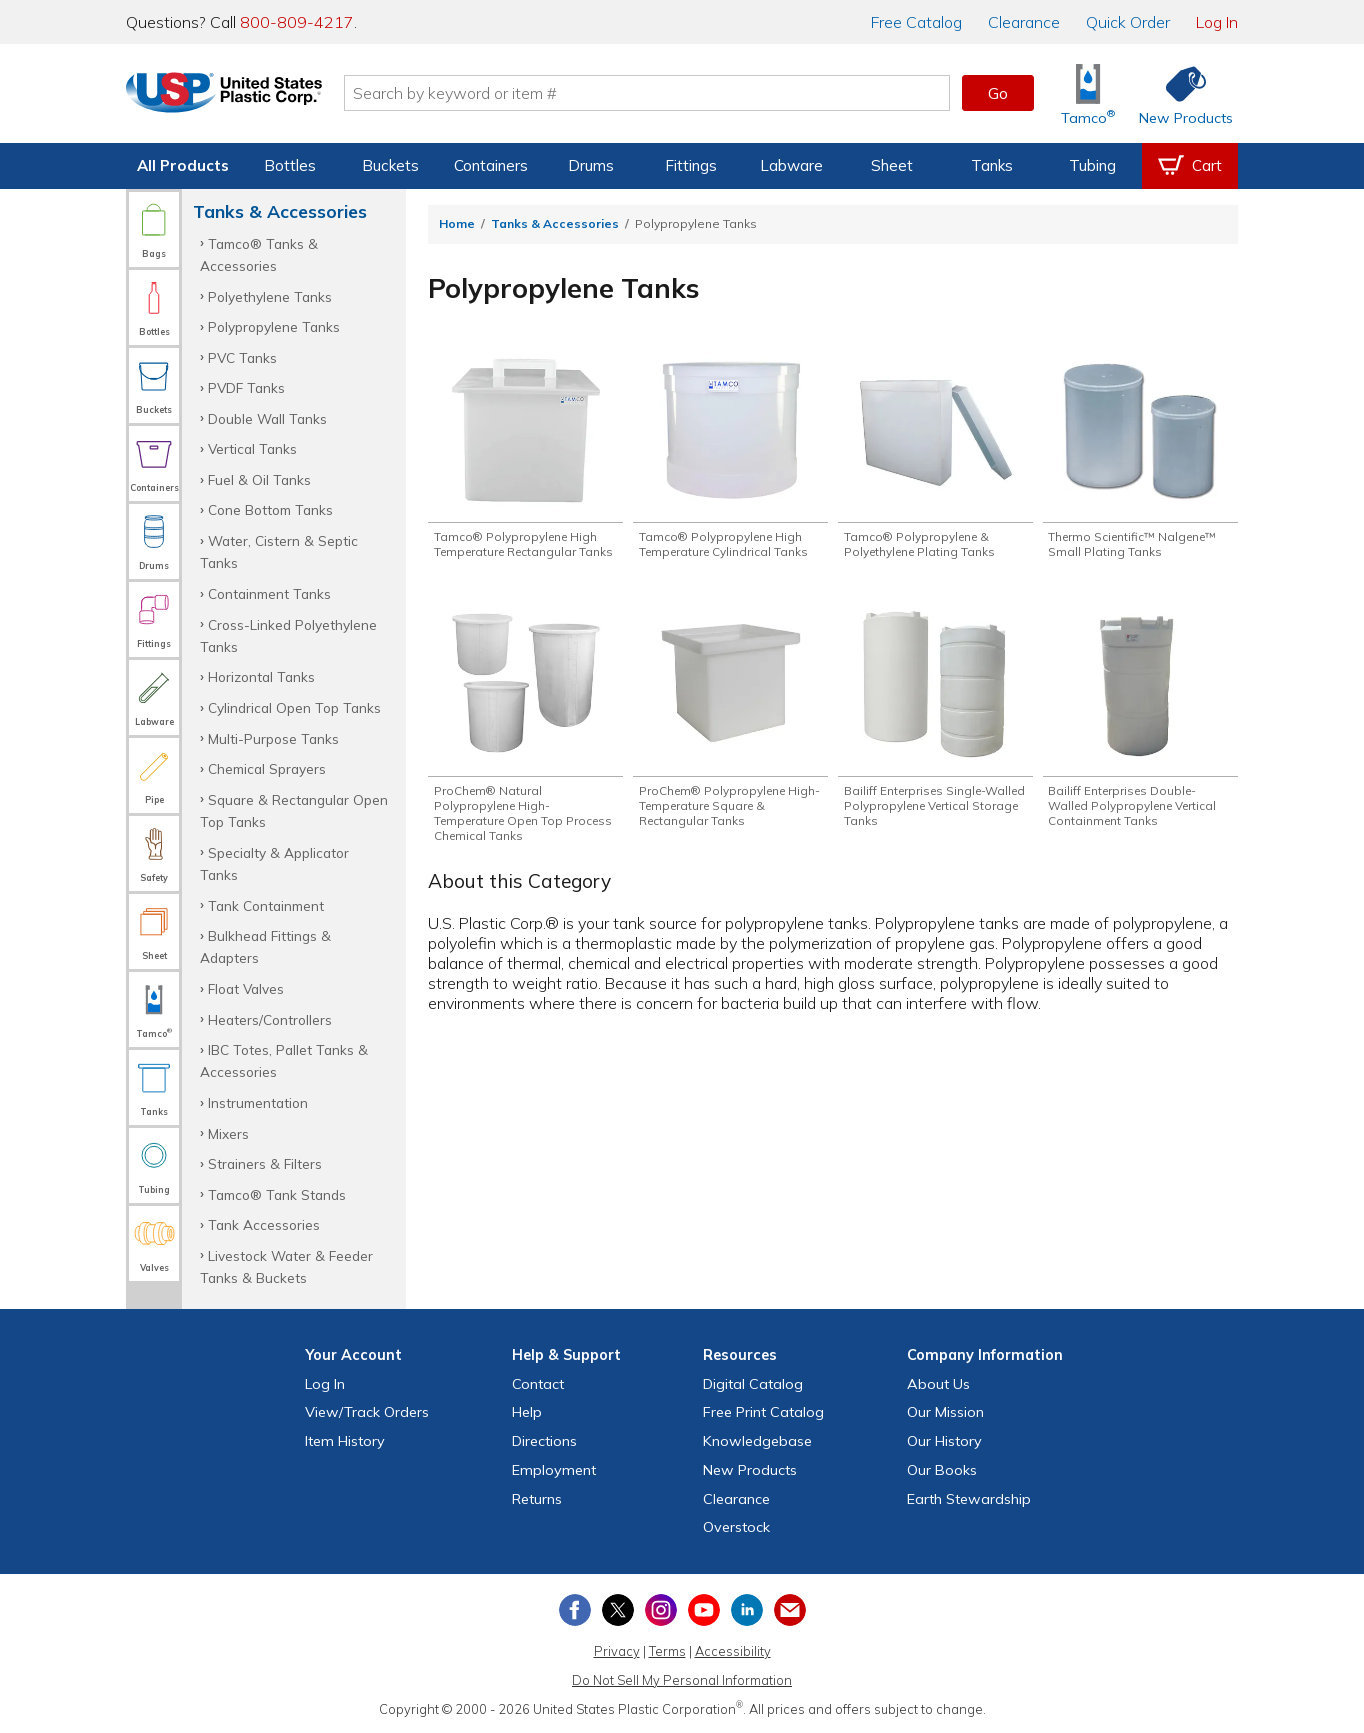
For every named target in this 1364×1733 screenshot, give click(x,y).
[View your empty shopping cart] (1190, 166)
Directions (544, 1441)
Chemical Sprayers (267, 768)
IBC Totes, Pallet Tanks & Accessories (284, 1060)
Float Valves (246, 988)
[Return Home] (244, 97)
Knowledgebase (757, 1441)
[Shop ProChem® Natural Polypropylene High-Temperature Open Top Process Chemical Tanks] (525, 747)
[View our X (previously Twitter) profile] (618, 1610)
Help (527, 1412)
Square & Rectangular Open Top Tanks (294, 810)
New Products (750, 1470)
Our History (944, 1441)
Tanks (992, 165)
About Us (938, 1384)
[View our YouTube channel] (704, 1610)
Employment (554, 1470)
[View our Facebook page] (575, 1610)
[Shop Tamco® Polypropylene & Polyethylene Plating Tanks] (935, 457)
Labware (791, 165)
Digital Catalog (753, 1384)
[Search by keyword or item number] (667, 93)
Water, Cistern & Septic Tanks (279, 551)
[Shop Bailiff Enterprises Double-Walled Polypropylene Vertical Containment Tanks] (1140, 739)
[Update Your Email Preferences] (790, 1610)
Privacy (617, 1651)
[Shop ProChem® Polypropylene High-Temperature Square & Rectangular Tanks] (730, 739)
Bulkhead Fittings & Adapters (265, 946)
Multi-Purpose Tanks (273, 738)
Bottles (290, 165)
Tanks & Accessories (555, 223)
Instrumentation (258, 1102)
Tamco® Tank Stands (277, 1194)
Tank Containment (266, 905)
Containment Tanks (269, 593)
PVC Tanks (242, 357)
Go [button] (998, 93)
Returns (537, 1499)
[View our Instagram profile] (661, 1610)
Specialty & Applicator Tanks (274, 863)
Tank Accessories (264, 1224)
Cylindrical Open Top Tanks (294, 707)
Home (457, 223)
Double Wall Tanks (267, 418)
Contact (538, 1384)
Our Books (942, 1470)
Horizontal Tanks (261, 676)
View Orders (367, 1412)
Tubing (1092, 165)
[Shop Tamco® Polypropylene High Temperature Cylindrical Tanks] (730, 457)
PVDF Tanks (246, 387)
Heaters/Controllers (270, 1019)
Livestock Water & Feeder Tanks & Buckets (286, 1266)
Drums (591, 165)
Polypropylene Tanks (274, 326)
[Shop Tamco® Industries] (1088, 93)
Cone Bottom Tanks (270, 509)
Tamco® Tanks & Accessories (259, 254)
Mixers (228, 1133)
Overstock (736, 1527)
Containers (491, 165)
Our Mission (945, 1412)
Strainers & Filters (265, 1163)
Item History (345, 1441)
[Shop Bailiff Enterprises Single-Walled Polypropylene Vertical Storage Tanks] (935, 739)
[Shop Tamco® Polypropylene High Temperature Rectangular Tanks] (525, 465)
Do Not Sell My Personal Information (682, 1680)
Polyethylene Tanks (270, 296)
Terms (667, 1651)
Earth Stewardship (969, 1499)
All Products (183, 165)
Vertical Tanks (252, 448)
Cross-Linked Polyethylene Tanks (288, 635)
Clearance (1024, 22)
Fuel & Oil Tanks (259, 479)
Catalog (916, 22)
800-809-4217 (297, 22)
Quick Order (1128, 22)
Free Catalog (763, 1412)
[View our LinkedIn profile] (747, 1610)
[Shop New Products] (1179, 93)
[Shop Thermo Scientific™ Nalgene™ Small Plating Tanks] (1140, 457)
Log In (1217, 22)
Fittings (691, 165)
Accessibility (733, 1651)
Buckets (390, 165)
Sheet (892, 165)
